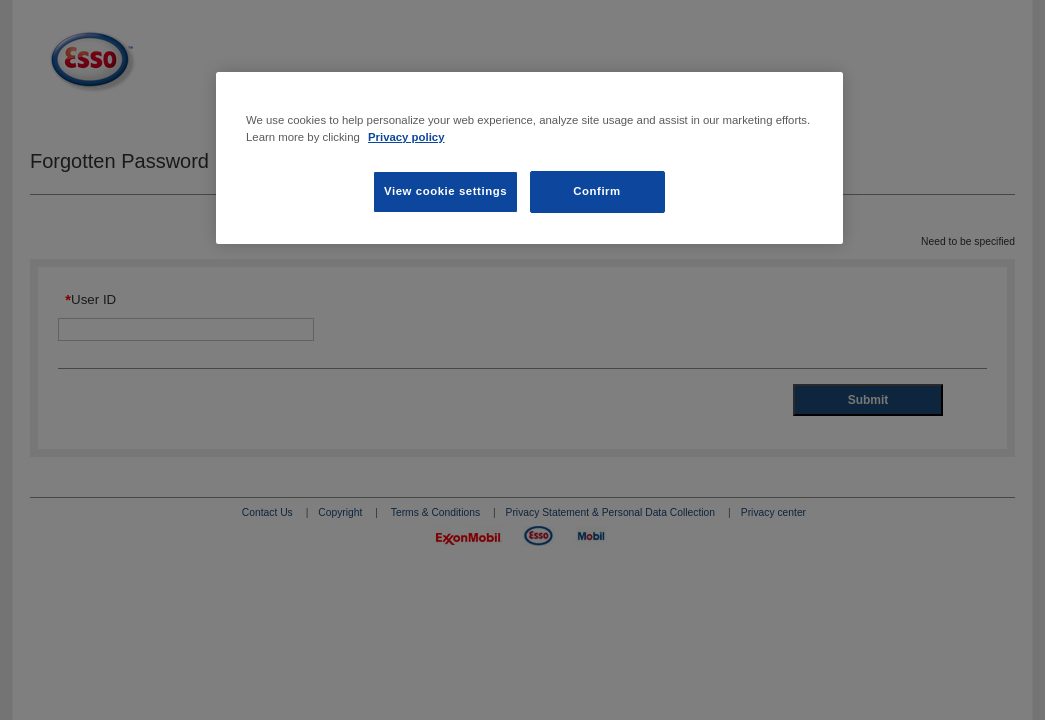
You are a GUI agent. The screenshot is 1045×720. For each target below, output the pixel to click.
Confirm (597, 191)
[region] (529, 158)
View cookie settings (445, 191)
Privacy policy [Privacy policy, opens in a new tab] (406, 137)
